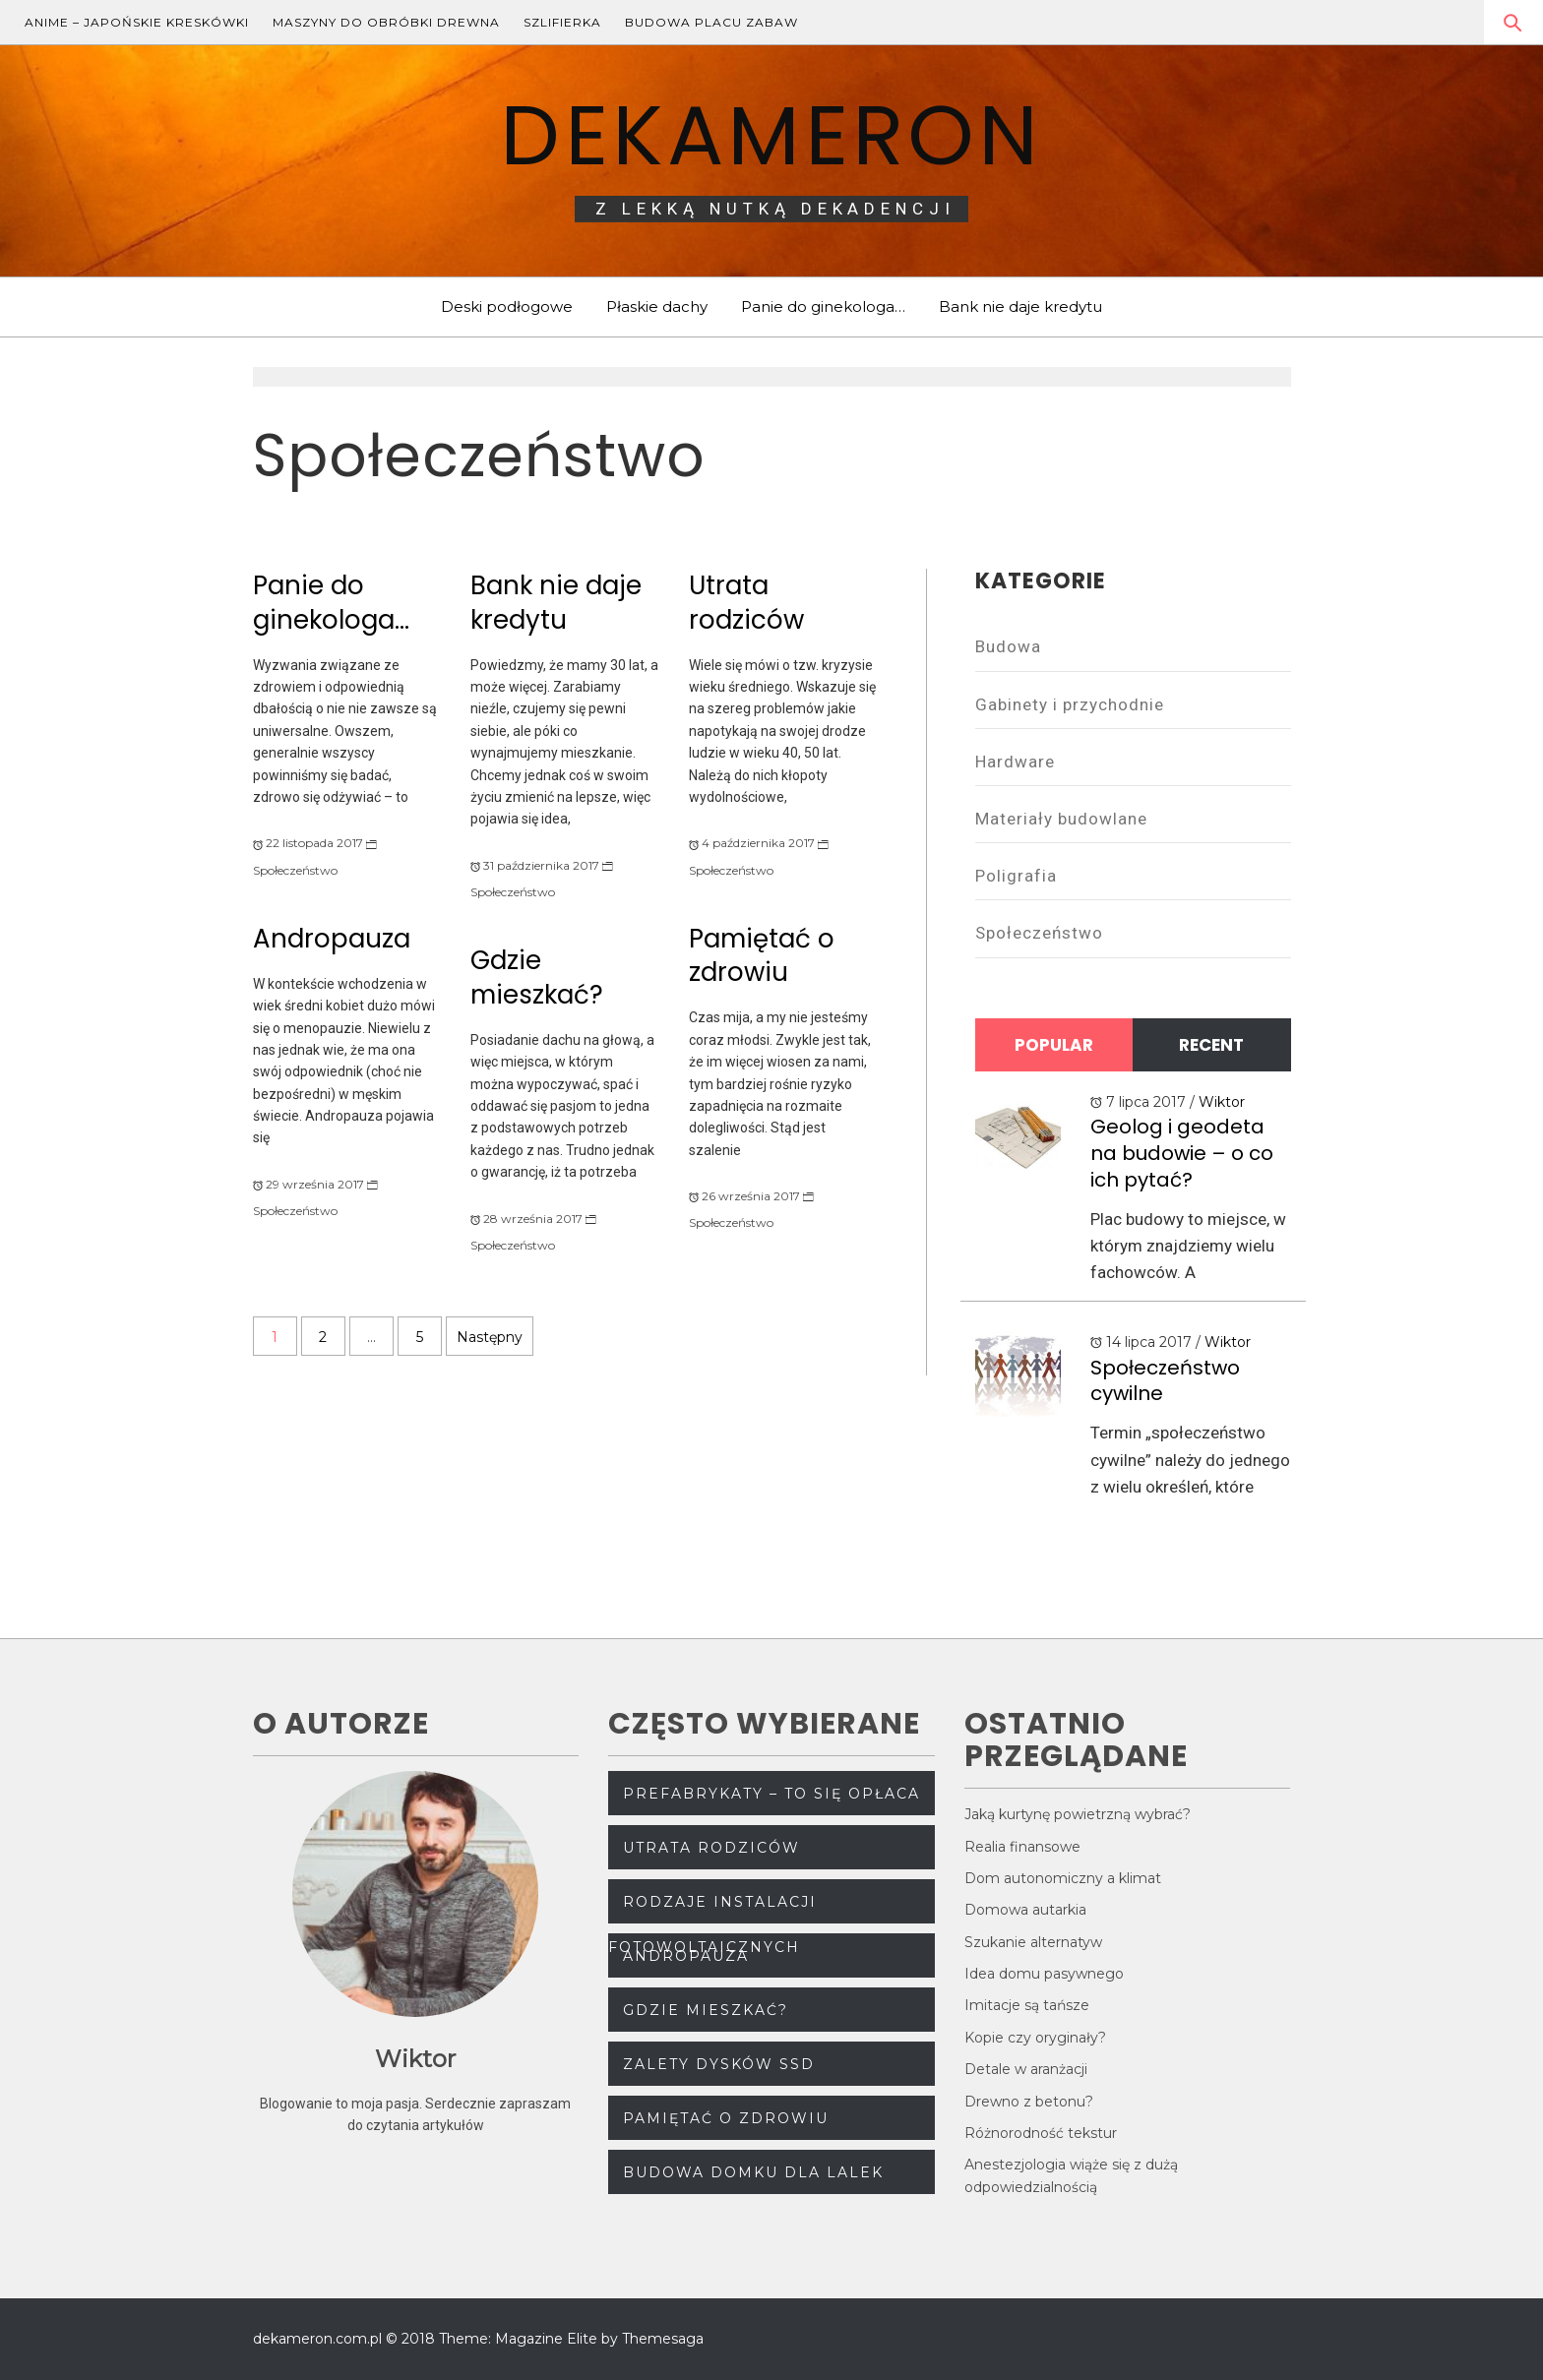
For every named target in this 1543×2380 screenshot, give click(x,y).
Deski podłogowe (507, 306)
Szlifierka (562, 22)
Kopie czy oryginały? (1035, 2037)
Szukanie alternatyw (1033, 1942)
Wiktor (1222, 1102)
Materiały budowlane (1061, 818)
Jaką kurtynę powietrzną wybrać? (1077, 1814)
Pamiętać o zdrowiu (761, 956)
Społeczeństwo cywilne (1165, 1381)
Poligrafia (1016, 875)
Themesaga (663, 2339)
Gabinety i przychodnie (1069, 704)
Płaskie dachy (657, 306)
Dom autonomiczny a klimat (1062, 1878)
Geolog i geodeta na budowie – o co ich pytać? (1181, 1152)
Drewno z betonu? (1028, 2101)
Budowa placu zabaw (711, 22)
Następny (490, 1337)
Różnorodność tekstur (1040, 2133)
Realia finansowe (1022, 1847)
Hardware (1015, 761)
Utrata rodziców (746, 603)
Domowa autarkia (1025, 1910)
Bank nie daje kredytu (1020, 306)
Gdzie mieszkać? (536, 977)
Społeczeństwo (295, 870)
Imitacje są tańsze (1026, 2005)
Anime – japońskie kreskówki (137, 22)
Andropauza (331, 938)
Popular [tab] (1054, 1045)
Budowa (1008, 646)
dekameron (771, 135)
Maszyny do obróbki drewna (386, 22)
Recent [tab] (1211, 1045)
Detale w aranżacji (1025, 2069)
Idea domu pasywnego (1044, 1974)
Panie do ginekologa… (823, 306)
